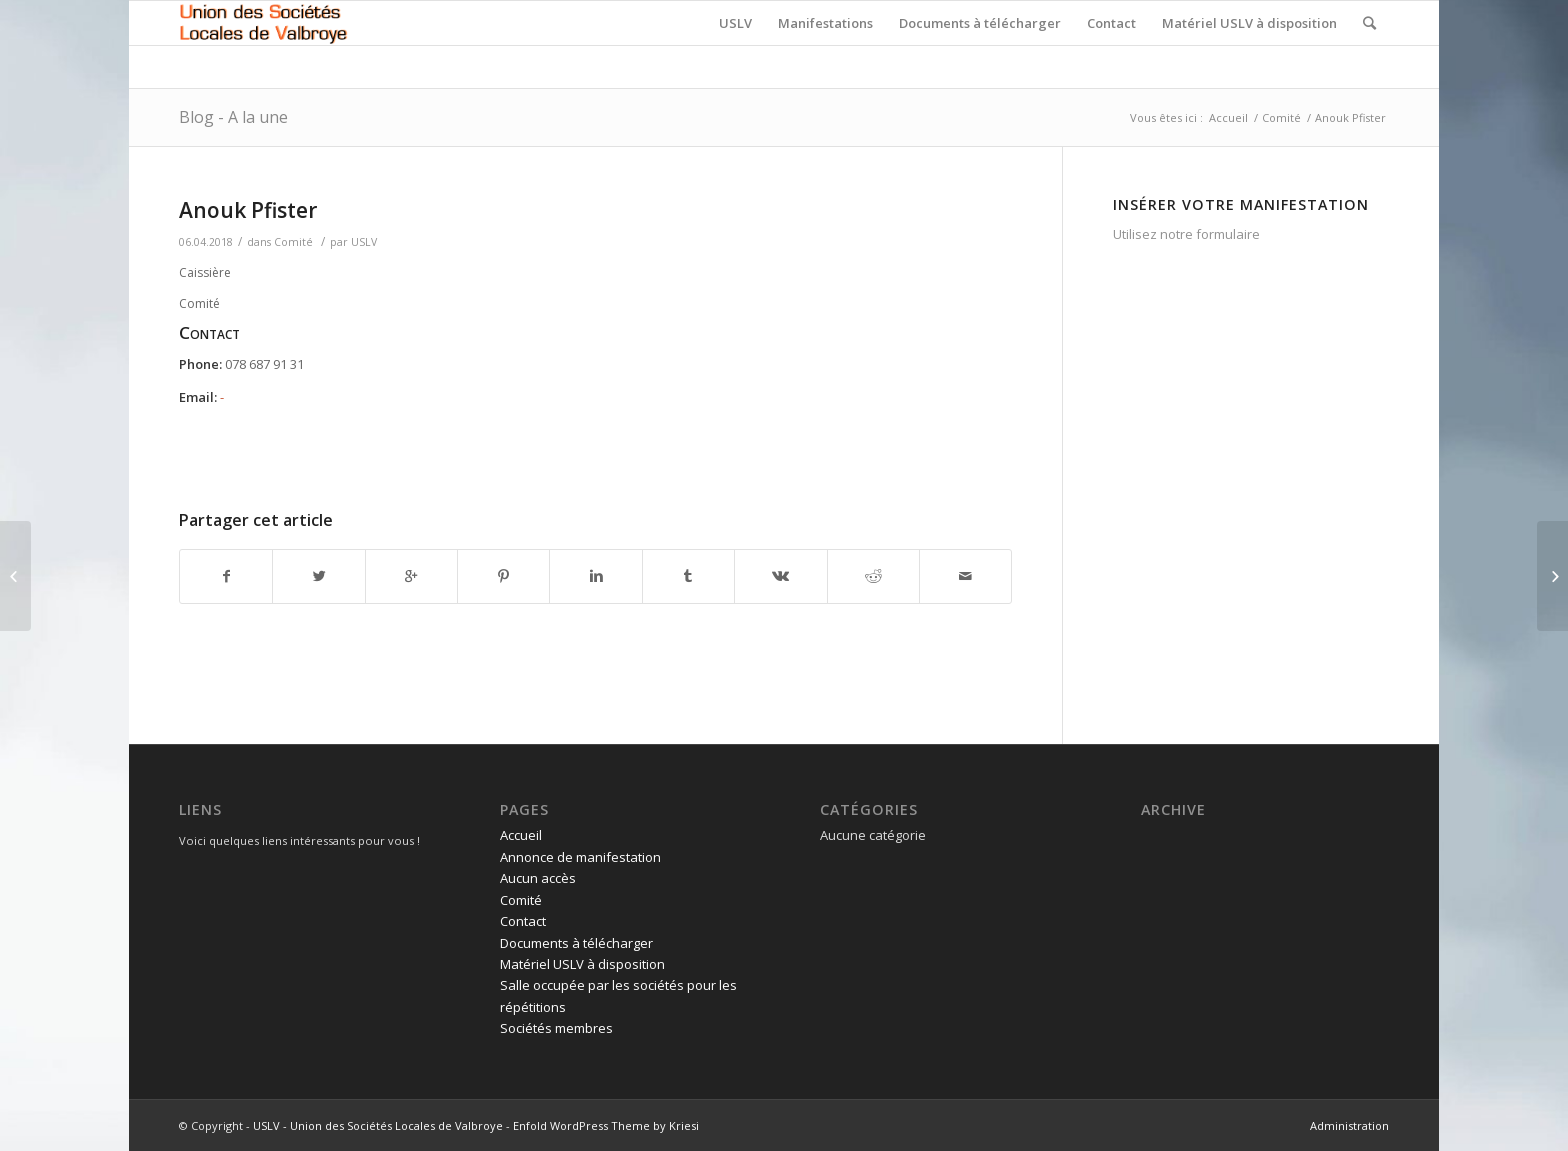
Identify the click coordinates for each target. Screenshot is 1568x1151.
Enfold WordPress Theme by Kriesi (606, 1125)
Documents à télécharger (576, 943)
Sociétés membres (556, 1028)
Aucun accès (538, 878)
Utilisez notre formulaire (1186, 234)
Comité (1281, 117)
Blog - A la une (233, 117)
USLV (364, 242)
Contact (523, 921)
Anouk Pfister (248, 210)
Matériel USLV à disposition (582, 964)
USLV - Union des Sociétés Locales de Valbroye (378, 1125)
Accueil (1228, 117)
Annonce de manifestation (580, 857)
